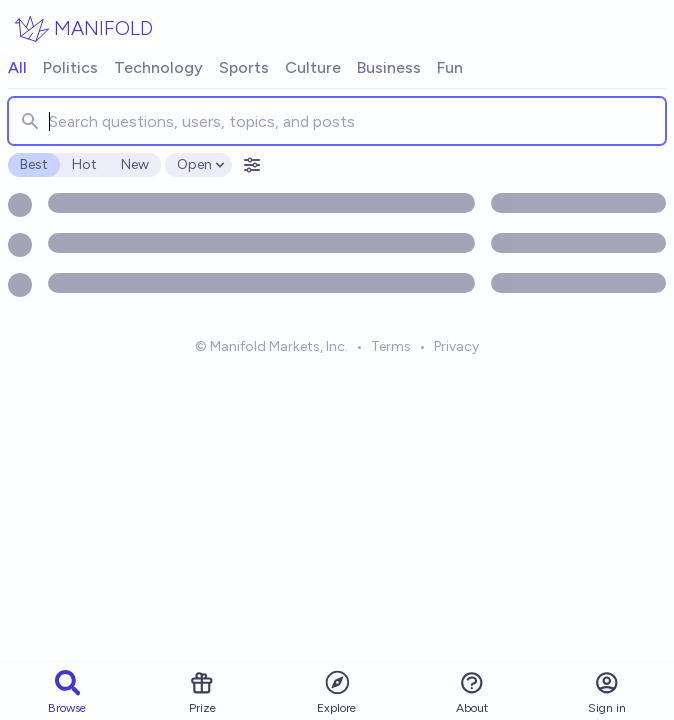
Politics (70, 67)
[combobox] (337, 121)
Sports (244, 67)
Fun (450, 67)
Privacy (456, 346)
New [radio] (135, 164)
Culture (313, 67)
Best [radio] (34, 164)
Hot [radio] (84, 164)
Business (389, 67)
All (17, 67)
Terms (391, 346)
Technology (158, 67)
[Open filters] (252, 165)
